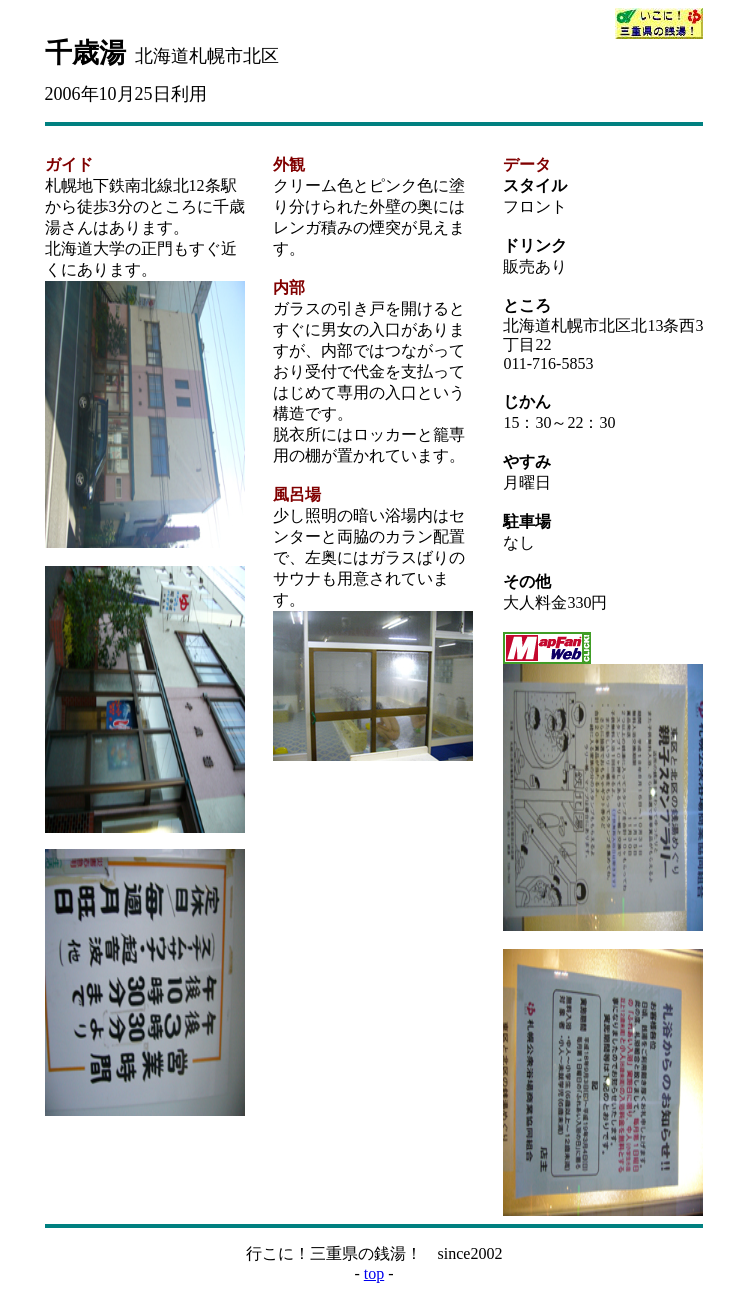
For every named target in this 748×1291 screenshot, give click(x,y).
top (374, 1273)
